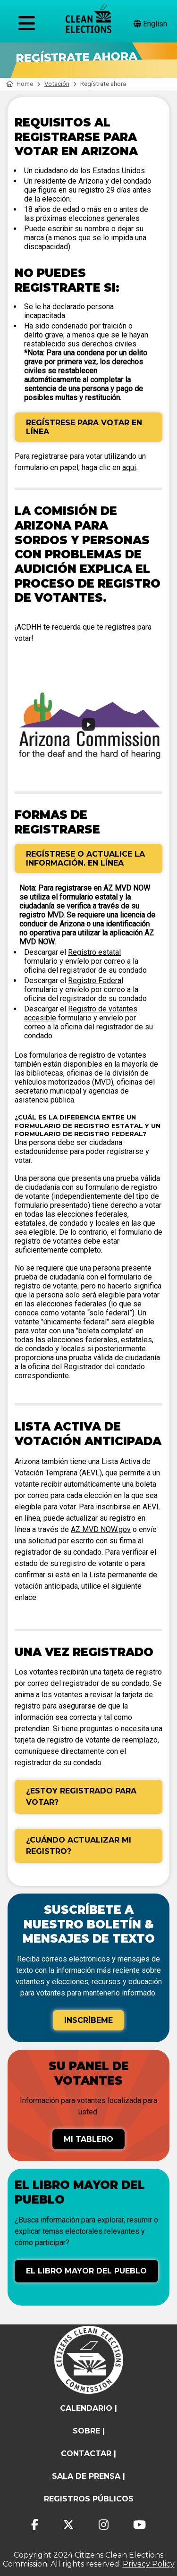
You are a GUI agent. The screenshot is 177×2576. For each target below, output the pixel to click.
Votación (56, 83)
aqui (129, 467)
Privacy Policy (149, 2563)
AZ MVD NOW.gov (101, 1529)
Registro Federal (95, 980)
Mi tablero (88, 2139)
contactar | (88, 2453)
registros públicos (89, 2498)
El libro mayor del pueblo (86, 2270)
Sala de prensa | (88, 2476)
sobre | (89, 2430)
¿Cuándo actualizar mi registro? (78, 1845)
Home (19, 83)
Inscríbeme (88, 2020)
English (150, 23)
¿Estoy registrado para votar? (81, 1796)
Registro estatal (94, 952)
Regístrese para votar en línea (84, 427)
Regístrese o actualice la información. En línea (85, 858)
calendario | (88, 2408)
